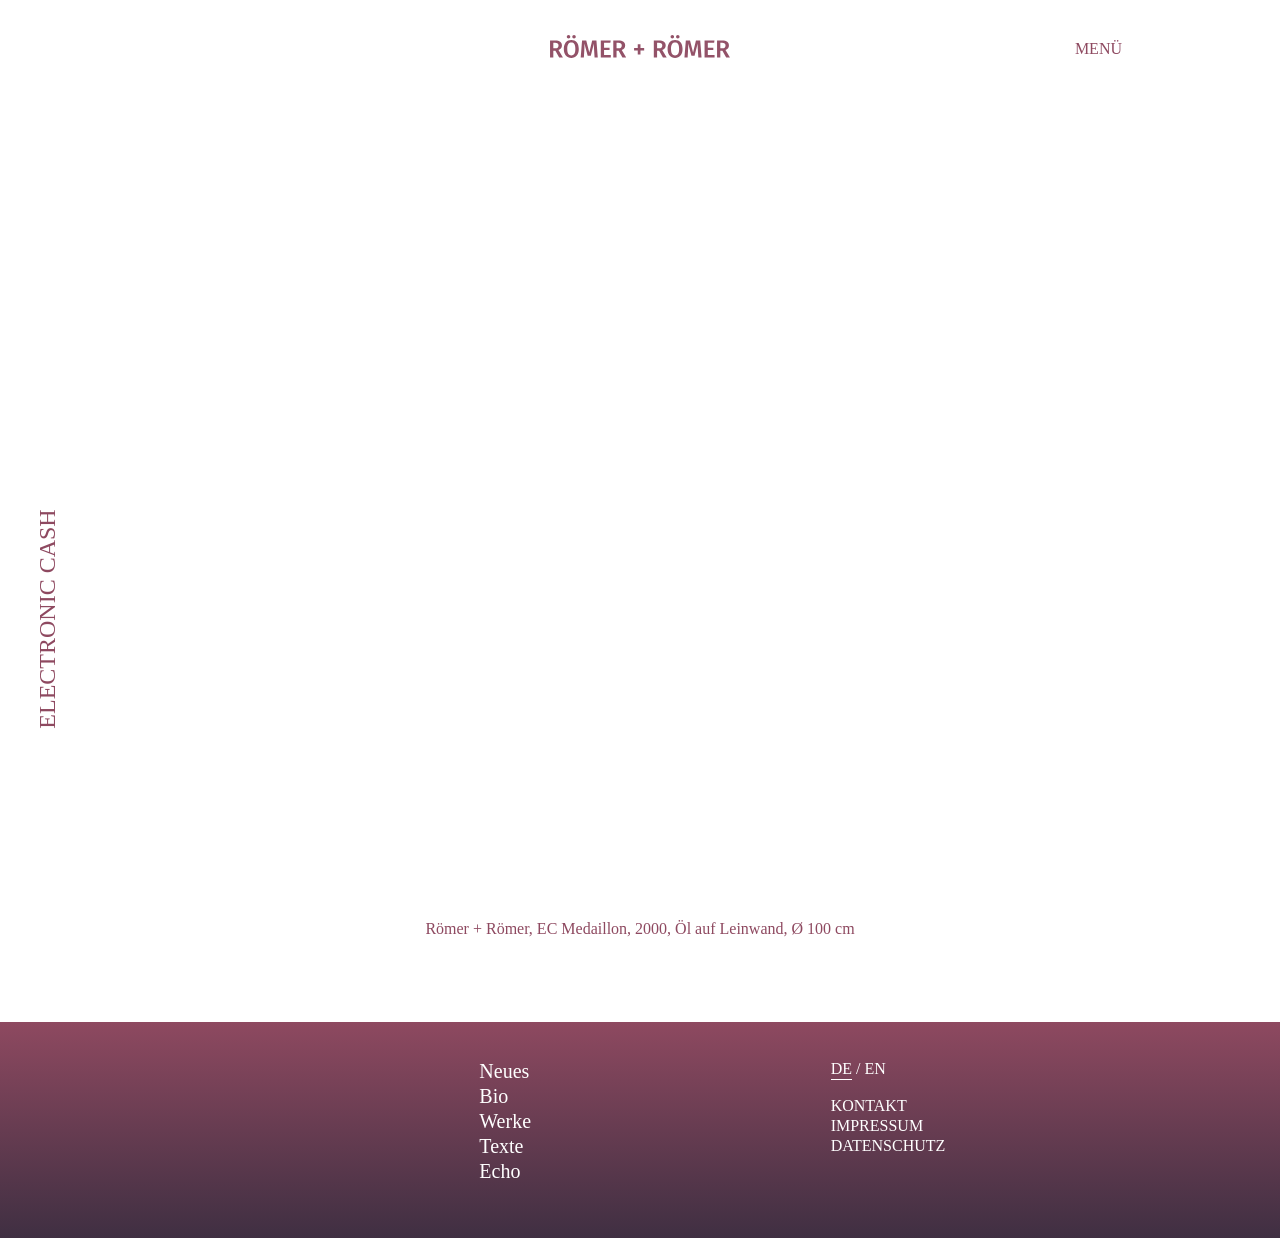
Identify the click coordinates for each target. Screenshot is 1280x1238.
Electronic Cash (47, 618)
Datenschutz (888, 1145)
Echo (499, 1171)
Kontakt (869, 1105)
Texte (501, 1146)
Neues (504, 1071)
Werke (505, 1121)
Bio (493, 1096)
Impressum (877, 1125)
